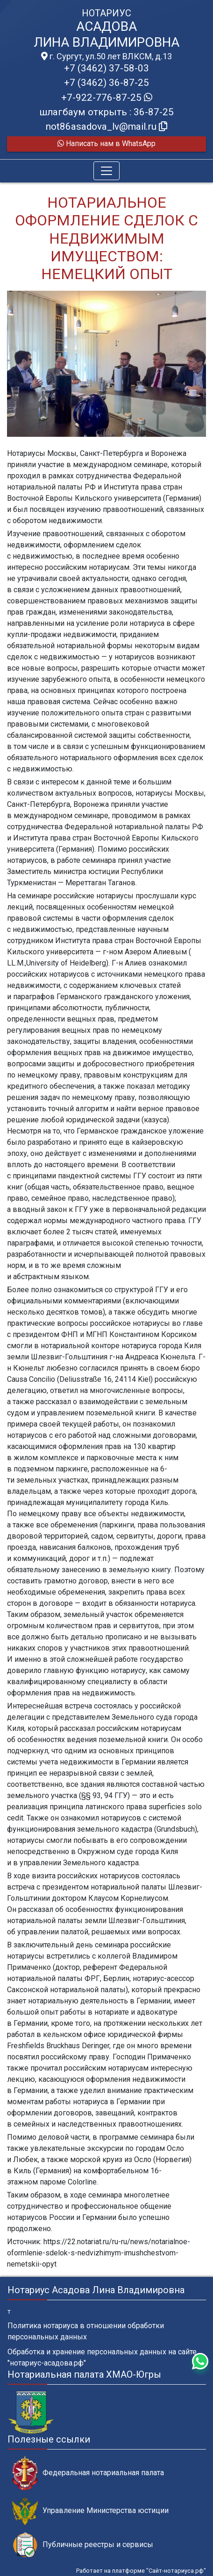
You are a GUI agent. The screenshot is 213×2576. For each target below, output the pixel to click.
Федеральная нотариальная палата (88, 2473)
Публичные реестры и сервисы (82, 2545)
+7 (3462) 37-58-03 (106, 68)
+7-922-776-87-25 (106, 97)
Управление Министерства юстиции (90, 2511)
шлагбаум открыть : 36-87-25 (106, 112)
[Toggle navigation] (106, 170)
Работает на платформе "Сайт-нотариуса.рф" (141, 2570)
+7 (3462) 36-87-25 (106, 82)
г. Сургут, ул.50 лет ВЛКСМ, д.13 (106, 56)
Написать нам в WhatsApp (106, 143)
